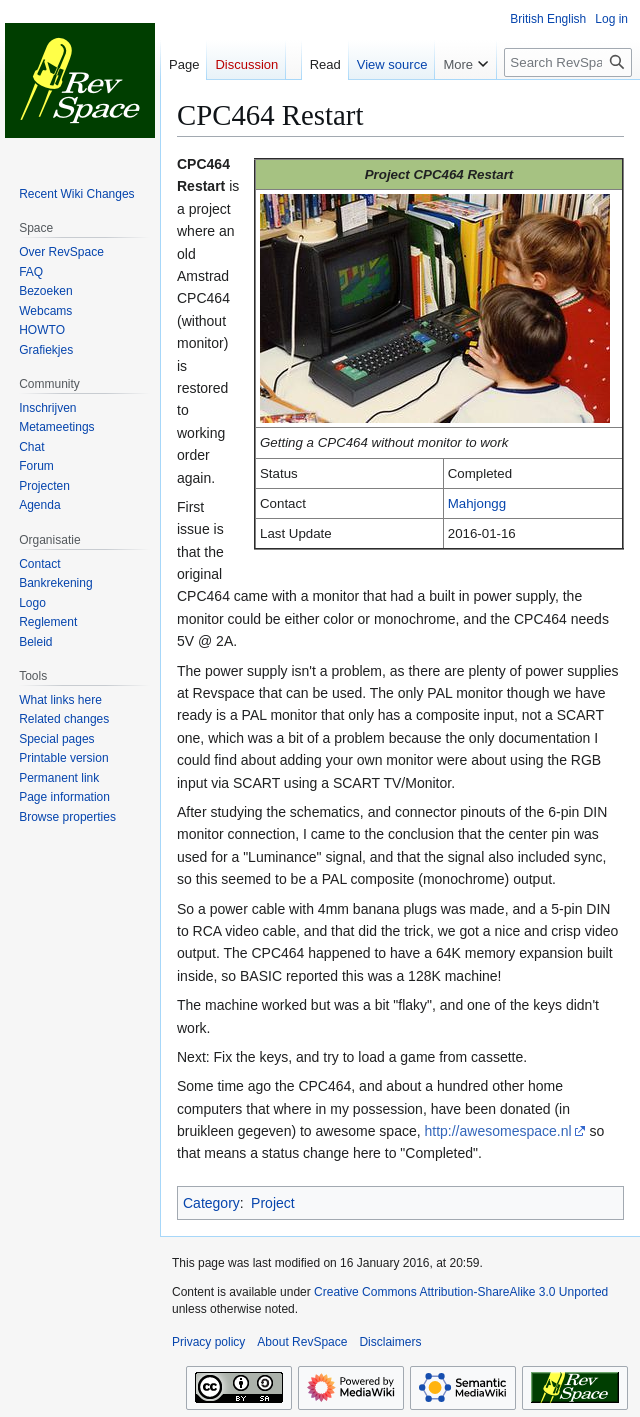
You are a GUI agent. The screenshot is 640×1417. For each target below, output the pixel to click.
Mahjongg (477, 503)
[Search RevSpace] (568, 62)
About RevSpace (302, 1342)
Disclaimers (390, 1342)
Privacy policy (208, 1342)
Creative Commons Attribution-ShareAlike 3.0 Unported (461, 1292)
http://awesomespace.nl (497, 1131)
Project (273, 1203)
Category (211, 1203)
